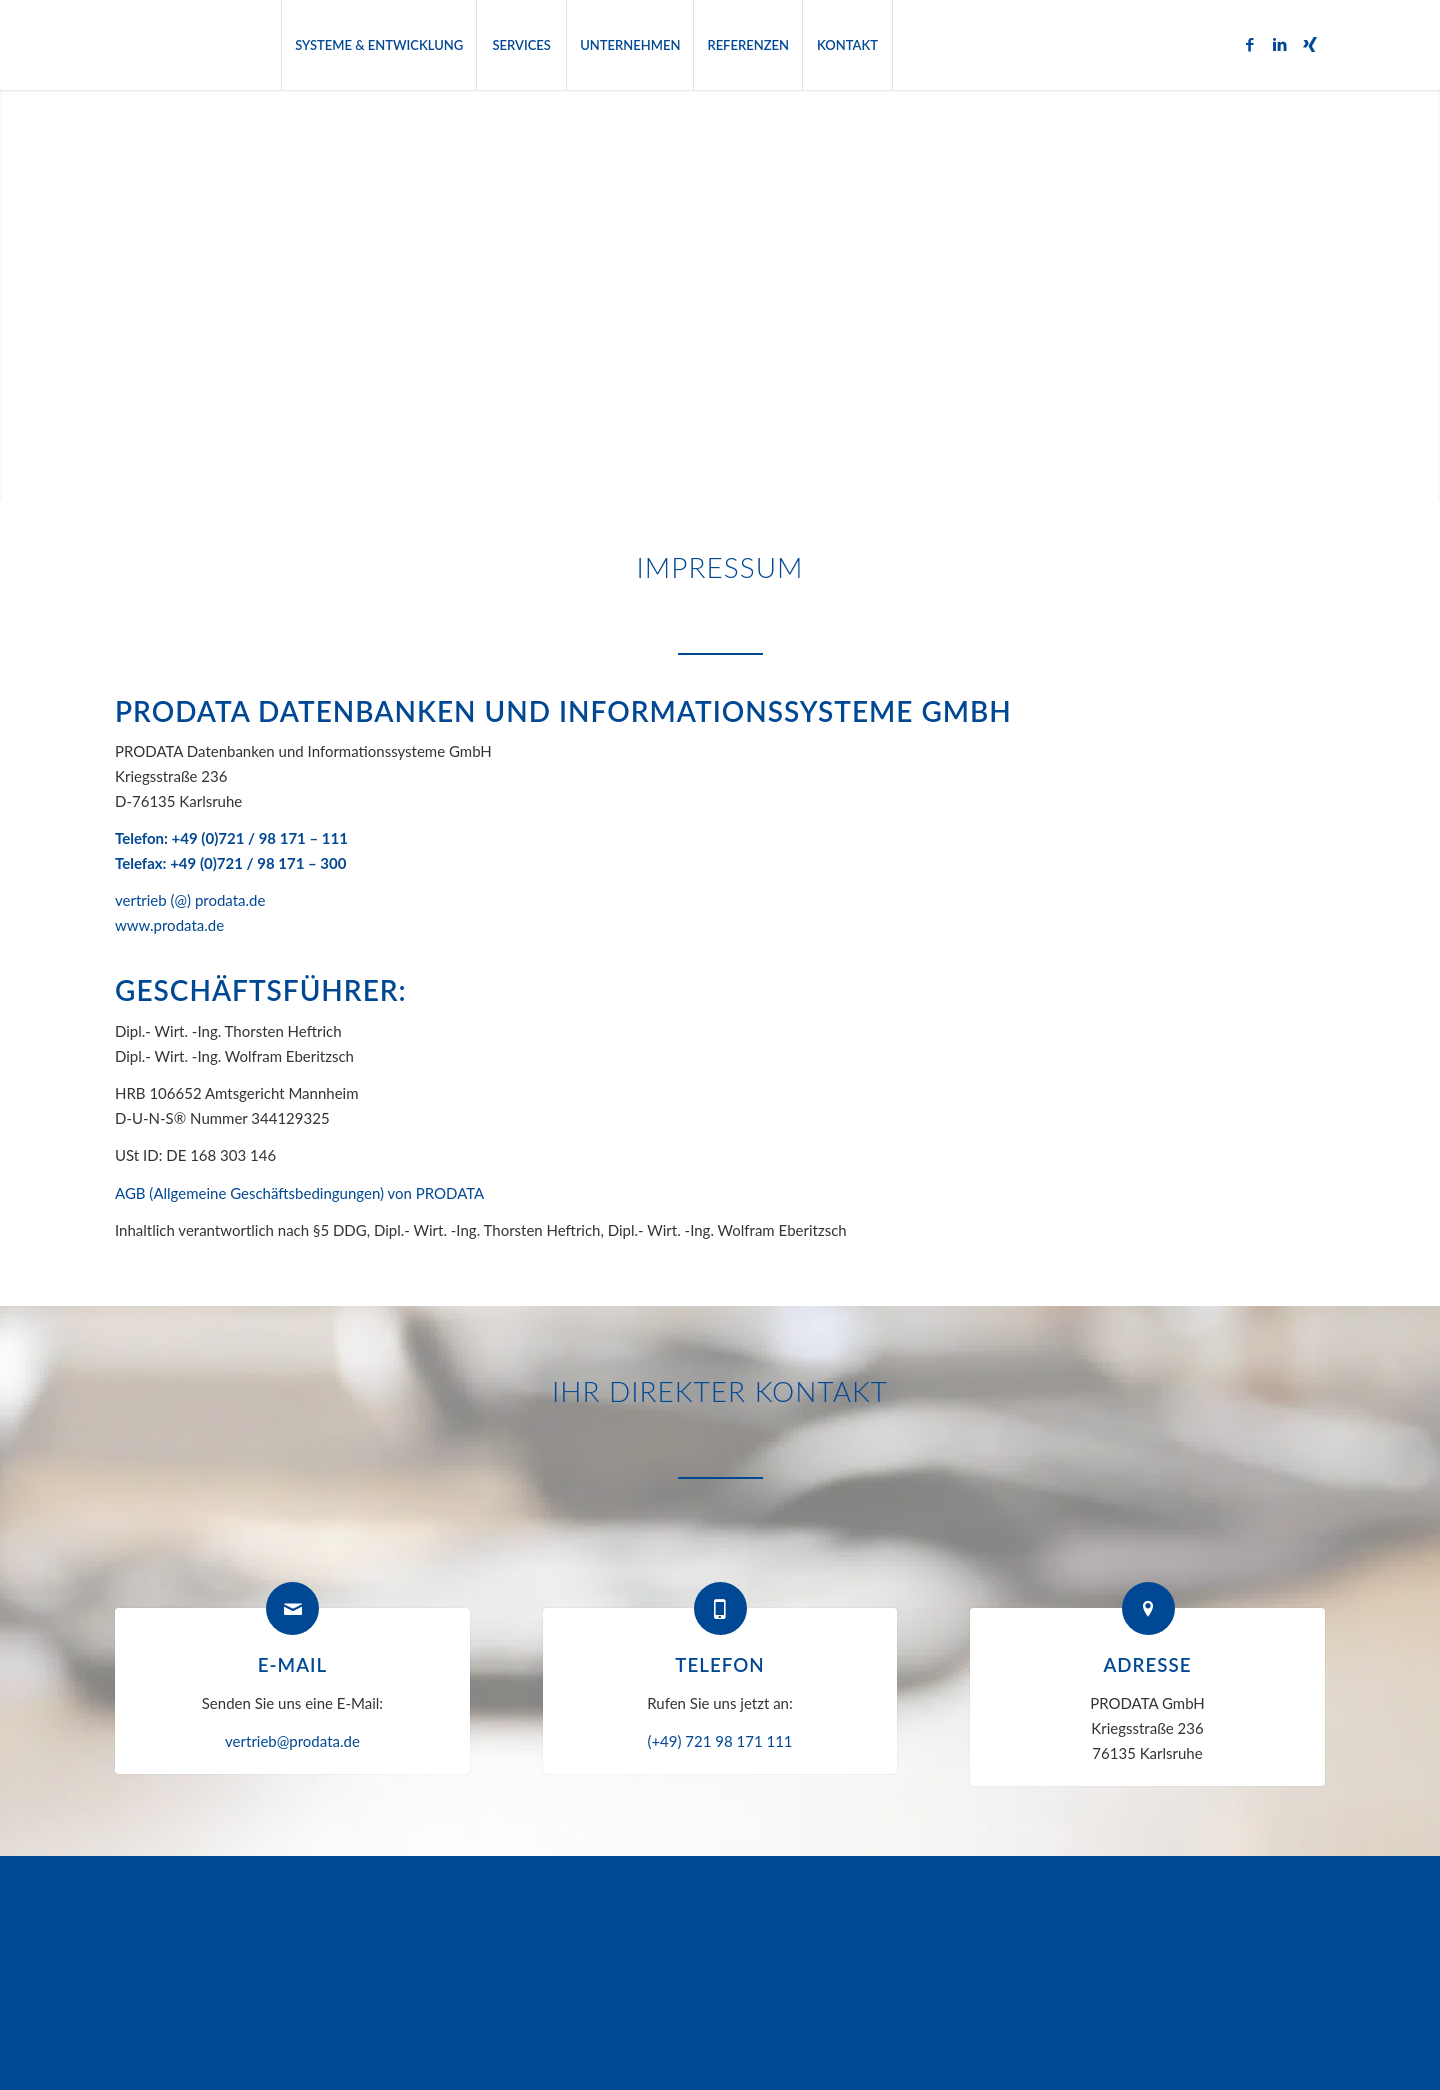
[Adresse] (1148, 1608)
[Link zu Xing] (1310, 44)
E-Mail (292, 1664)
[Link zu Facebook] (1250, 44)
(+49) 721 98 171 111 (719, 1741)
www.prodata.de (169, 925)
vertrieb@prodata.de (292, 1741)
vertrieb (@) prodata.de (190, 900)
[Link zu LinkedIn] (1280, 44)
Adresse (1147, 1664)
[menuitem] (378, 45)
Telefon (719, 1664)
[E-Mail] (292, 1608)
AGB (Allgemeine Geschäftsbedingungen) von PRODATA (299, 1193)
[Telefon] (720, 1608)
